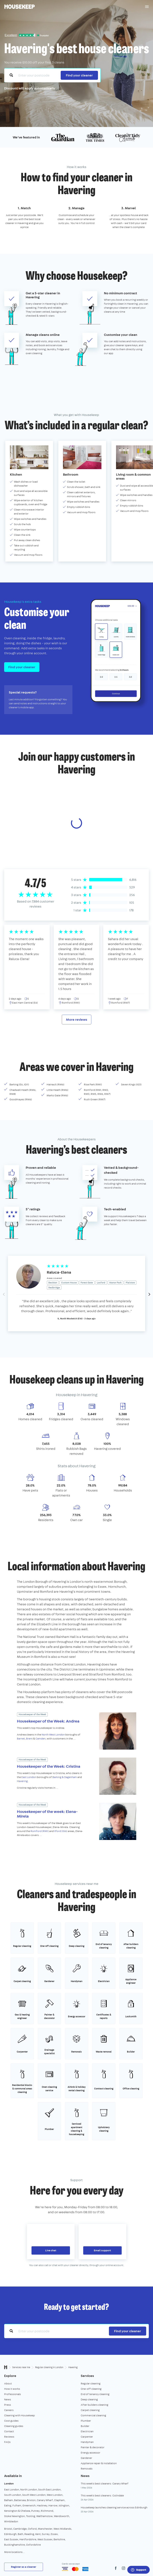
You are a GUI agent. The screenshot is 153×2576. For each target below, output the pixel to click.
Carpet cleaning (90, 2410)
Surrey (46, 2534)
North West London (53, 1734)
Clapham (59, 2500)
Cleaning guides (13, 2426)
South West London (34, 2495)
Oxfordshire (33, 2544)
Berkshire (59, 2539)
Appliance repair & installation (99, 2463)
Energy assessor (90, 2452)
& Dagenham (69, 1777)
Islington (64, 2505)
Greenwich (29, 2505)
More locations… (14, 2552)
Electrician (87, 2431)
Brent (29, 1738)
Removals (86, 2468)
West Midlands (62, 2528)
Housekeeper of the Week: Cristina (48, 1766)
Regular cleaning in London (49, 2367)
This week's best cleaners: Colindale (102, 2495)
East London (28, 1777)
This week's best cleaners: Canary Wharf (104, 2483)
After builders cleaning (94, 2404)
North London (28, 2489)
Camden (40, 1738)
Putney (35, 2511)
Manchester (45, 2528)
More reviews (76, 1019)
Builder (85, 2426)
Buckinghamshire (14, 2544)
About (8, 2383)
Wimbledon (11, 2521)
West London (54, 2495)
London (9, 2483)
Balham (8, 2500)
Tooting (30, 2516)
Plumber (86, 2420)
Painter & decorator (92, 2447)
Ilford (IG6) (60, 1831)
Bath (20, 2534)
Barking (56, 1777)
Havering (22, 1781)
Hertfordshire (27, 2539)
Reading (29, 2534)
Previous (3, 1294)
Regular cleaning (90, 2383)
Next (149, 1294)
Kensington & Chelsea (17, 2511)
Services (87, 2375)
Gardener (86, 2458)
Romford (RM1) (40, 1831)
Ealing (7, 2505)
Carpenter (87, 2436)
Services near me (21, 2367)
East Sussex (11, 2539)
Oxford (32, 2528)
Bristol (8, 2528)
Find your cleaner (21, 667)
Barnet (21, 1738)
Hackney (42, 2505)
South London (12, 2495)
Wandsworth (61, 2516)
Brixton (31, 2500)
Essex (54, 2534)
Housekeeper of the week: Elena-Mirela (47, 1814)
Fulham (16, 2505)
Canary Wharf (45, 2500)
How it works (12, 2389)
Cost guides (11, 2420)
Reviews (9, 2436)
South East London (49, 2489)
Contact (9, 2431)
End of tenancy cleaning (95, 2394)
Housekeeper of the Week (32, 1714)
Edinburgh (10, 2534)
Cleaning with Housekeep (19, 2415)
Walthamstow (44, 2516)
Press (7, 2404)
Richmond (47, 2511)
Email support (102, 2250)
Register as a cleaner (23, 2567)
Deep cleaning (89, 2399)
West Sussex (44, 2539)
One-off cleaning (91, 2389)
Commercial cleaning (93, 2415)
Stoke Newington (14, 2516)
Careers (9, 2410)
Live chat (50, 2250)
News (7, 2399)
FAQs (7, 2442)
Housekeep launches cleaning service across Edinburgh (114, 2507)
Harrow (53, 2505)
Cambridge (20, 2528)
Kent (38, 2534)
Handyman (87, 2442)
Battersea (20, 2500)
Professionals (12, 2394)
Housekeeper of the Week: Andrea (48, 1721)
